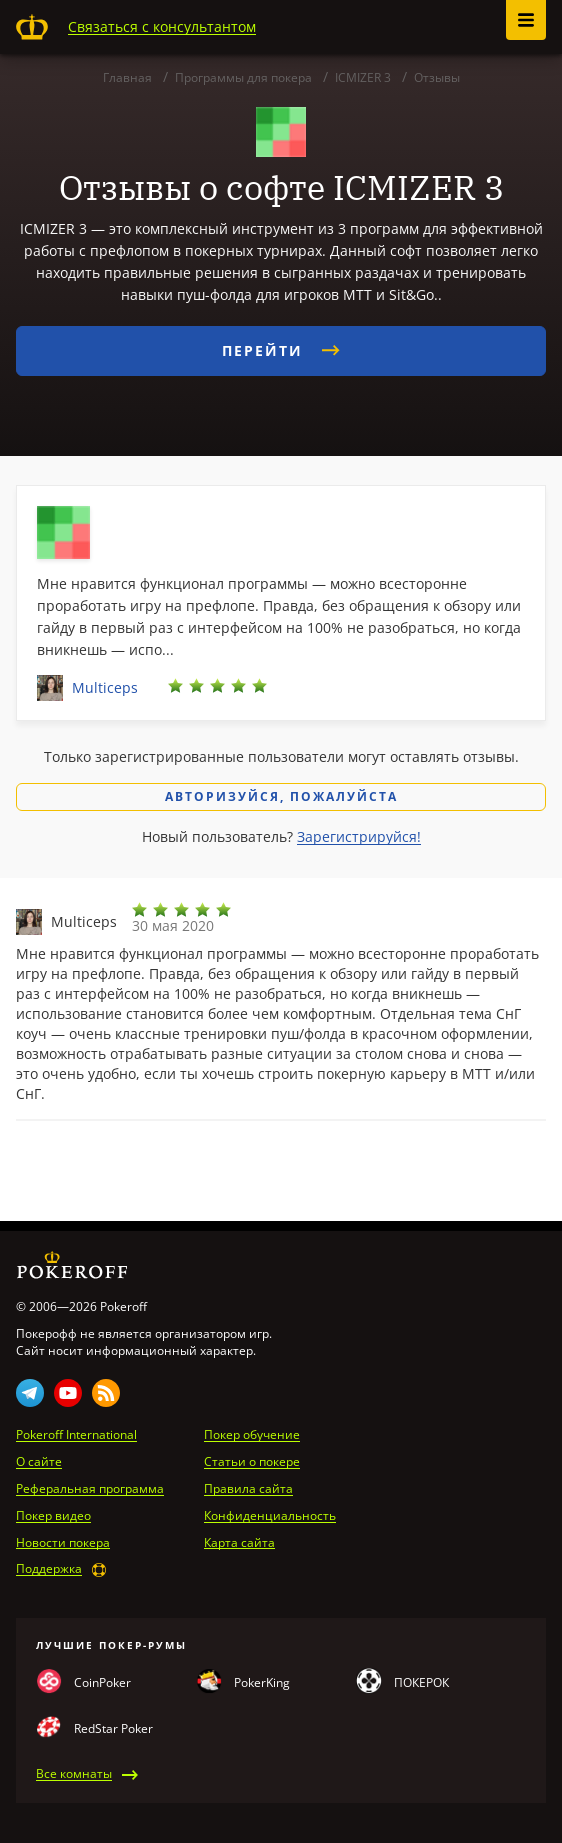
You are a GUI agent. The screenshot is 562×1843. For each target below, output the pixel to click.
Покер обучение (252, 1435)
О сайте (39, 1462)
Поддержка (49, 1569)
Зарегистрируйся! (359, 836)
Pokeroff (32, 27)
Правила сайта (248, 1489)
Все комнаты (74, 1774)
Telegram (30, 1393)
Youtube (68, 1393)
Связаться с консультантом (162, 26)
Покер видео (53, 1516)
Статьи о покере (252, 1462)
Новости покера (63, 1543)
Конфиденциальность (270, 1516)
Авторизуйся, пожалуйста (281, 796)
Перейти (281, 350)
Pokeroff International (76, 1435)
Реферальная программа (90, 1489)
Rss (106, 1393)
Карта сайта (239, 1543)
